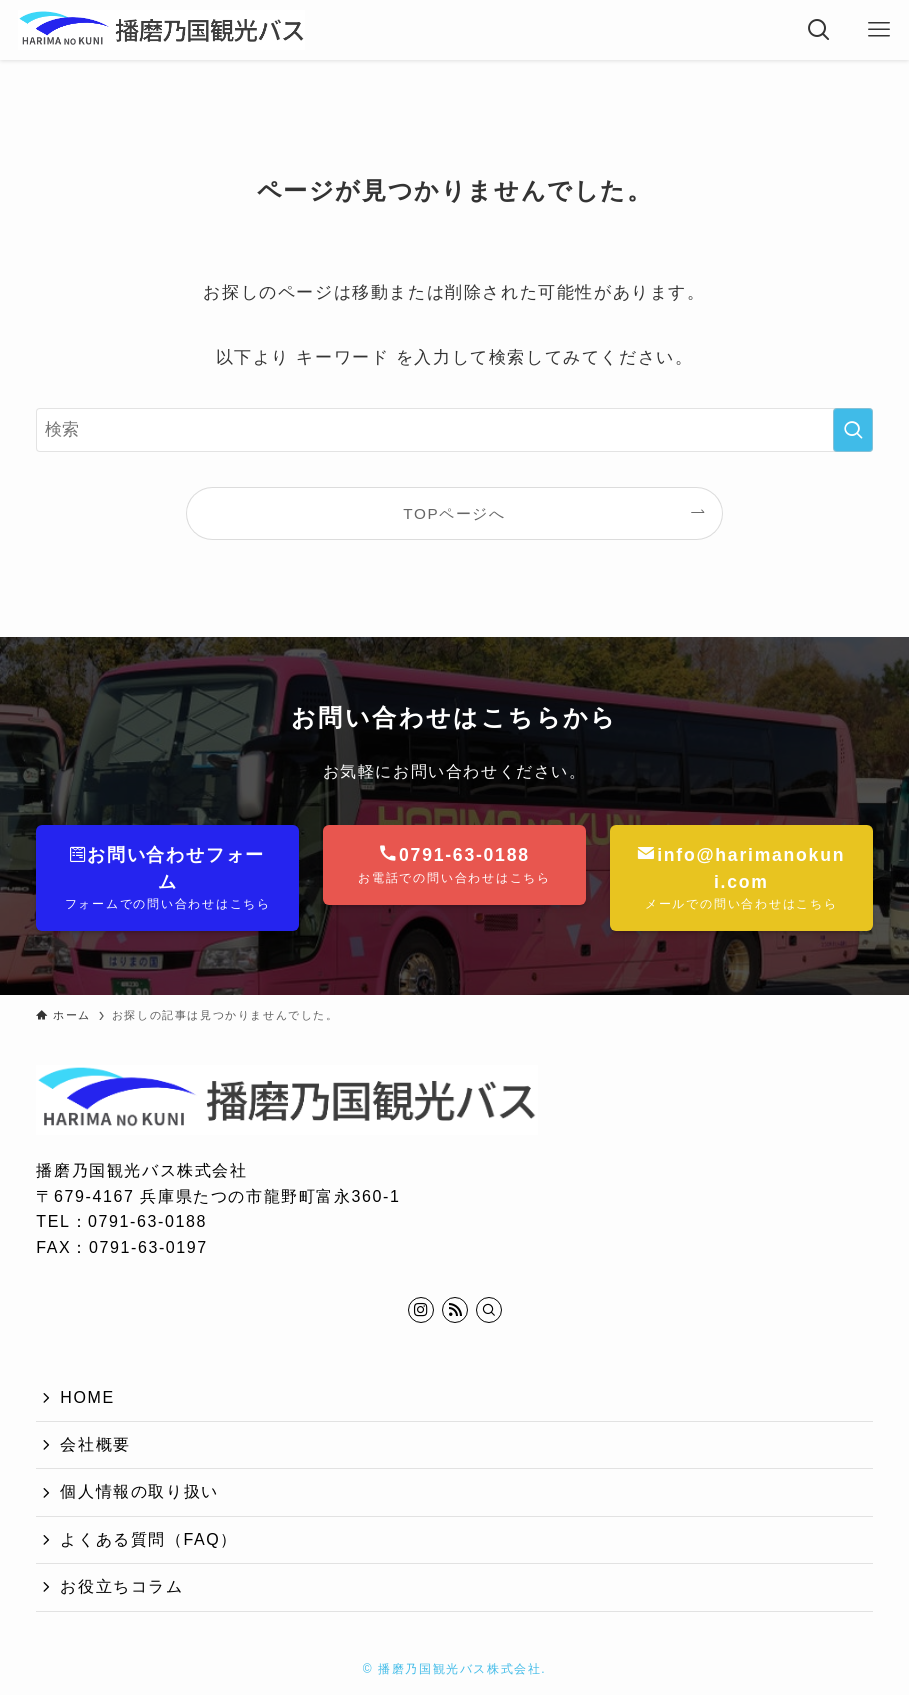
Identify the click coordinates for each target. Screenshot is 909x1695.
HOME (87, 1397)
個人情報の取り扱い (139, 1491)
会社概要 (95, 1444)
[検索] (489, 1310)
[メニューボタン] (879, 30)
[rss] (455, 1310)
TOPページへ (454, 513)
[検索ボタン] (819, 30)
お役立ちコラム (121, 1586)
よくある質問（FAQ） (149, 1539)
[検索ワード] (454, 430)
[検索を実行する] (853, 430)
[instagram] (421, 1310)
